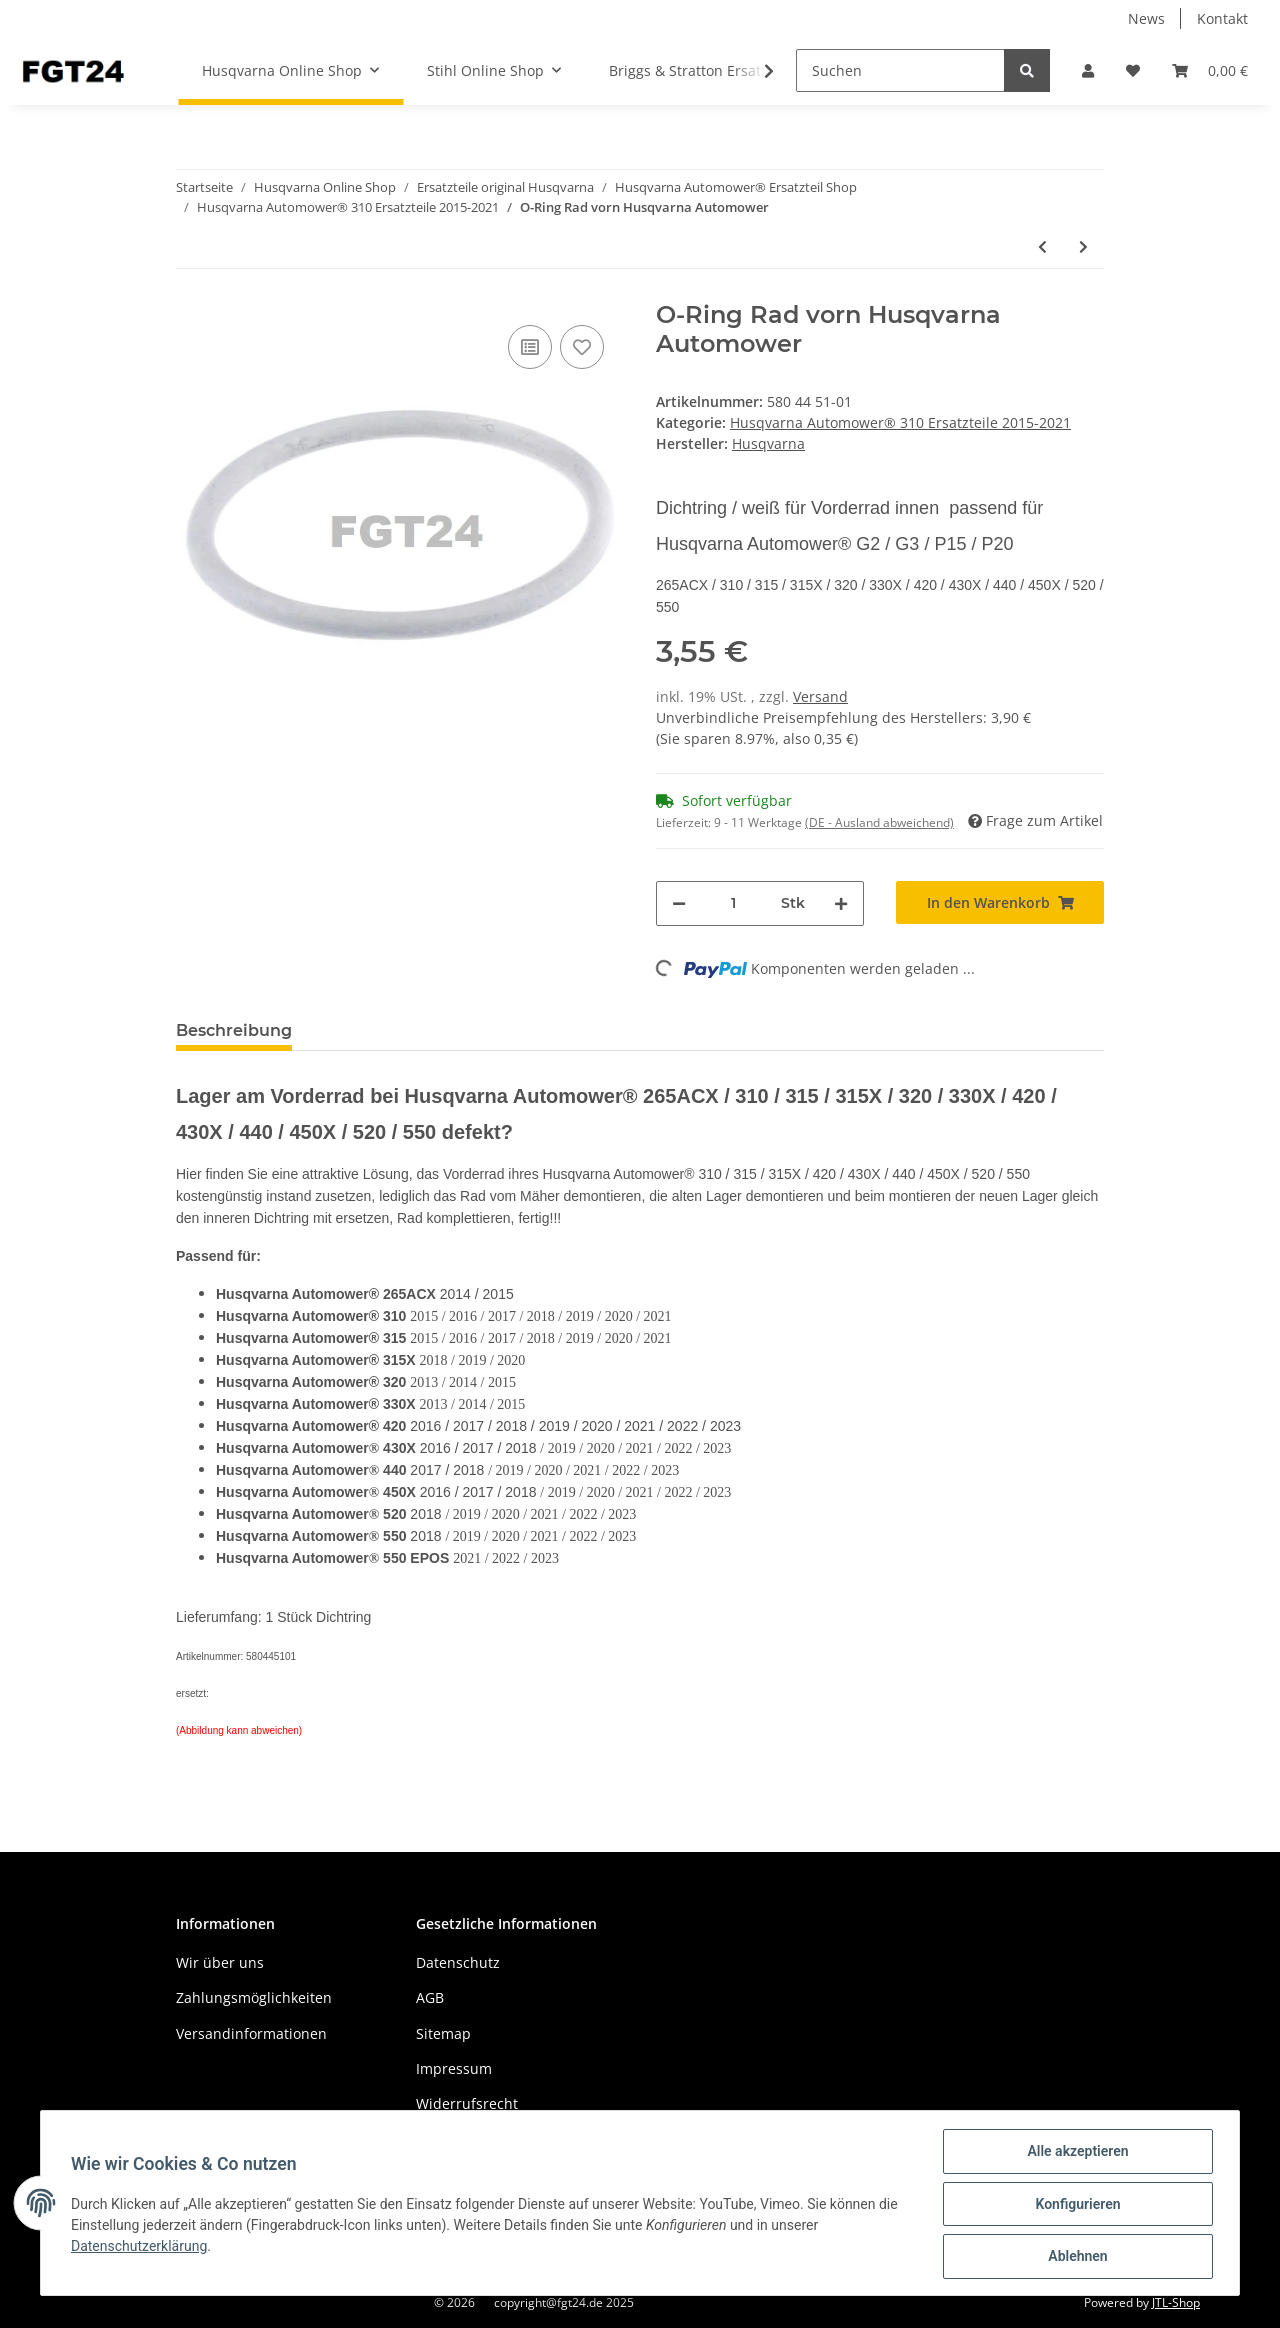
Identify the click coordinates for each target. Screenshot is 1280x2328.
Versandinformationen (251, 2033)
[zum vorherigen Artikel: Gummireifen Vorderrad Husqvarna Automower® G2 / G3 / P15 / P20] (1042, 246)
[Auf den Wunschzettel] (582, 347)
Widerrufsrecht (467, 2103)
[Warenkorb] (1210, 70)
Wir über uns (220, 1962)
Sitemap (443, 2033)
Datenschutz (458, 1962)
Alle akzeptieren (1075, 2153)
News (1146, 18)
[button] (1088, 70)
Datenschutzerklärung (141, 2247)
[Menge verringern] (679, 903)
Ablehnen (1075, 2257)
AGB (430, 1997)
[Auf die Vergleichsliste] (530, 347)
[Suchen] (900, 70)
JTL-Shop (1176, 2302)
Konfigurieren (1075, 2205)
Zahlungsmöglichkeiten (254, 1997)
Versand (820, 696)
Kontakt (1222, 18)
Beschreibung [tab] (234, 1030)
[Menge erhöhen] (841, 903)
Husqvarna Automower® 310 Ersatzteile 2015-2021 (900, 422)
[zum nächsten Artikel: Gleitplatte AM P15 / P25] (1083, 246)
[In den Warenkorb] (1000, 902)
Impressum (454, 2068)
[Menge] (733, 903)
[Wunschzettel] (1133, 70)
